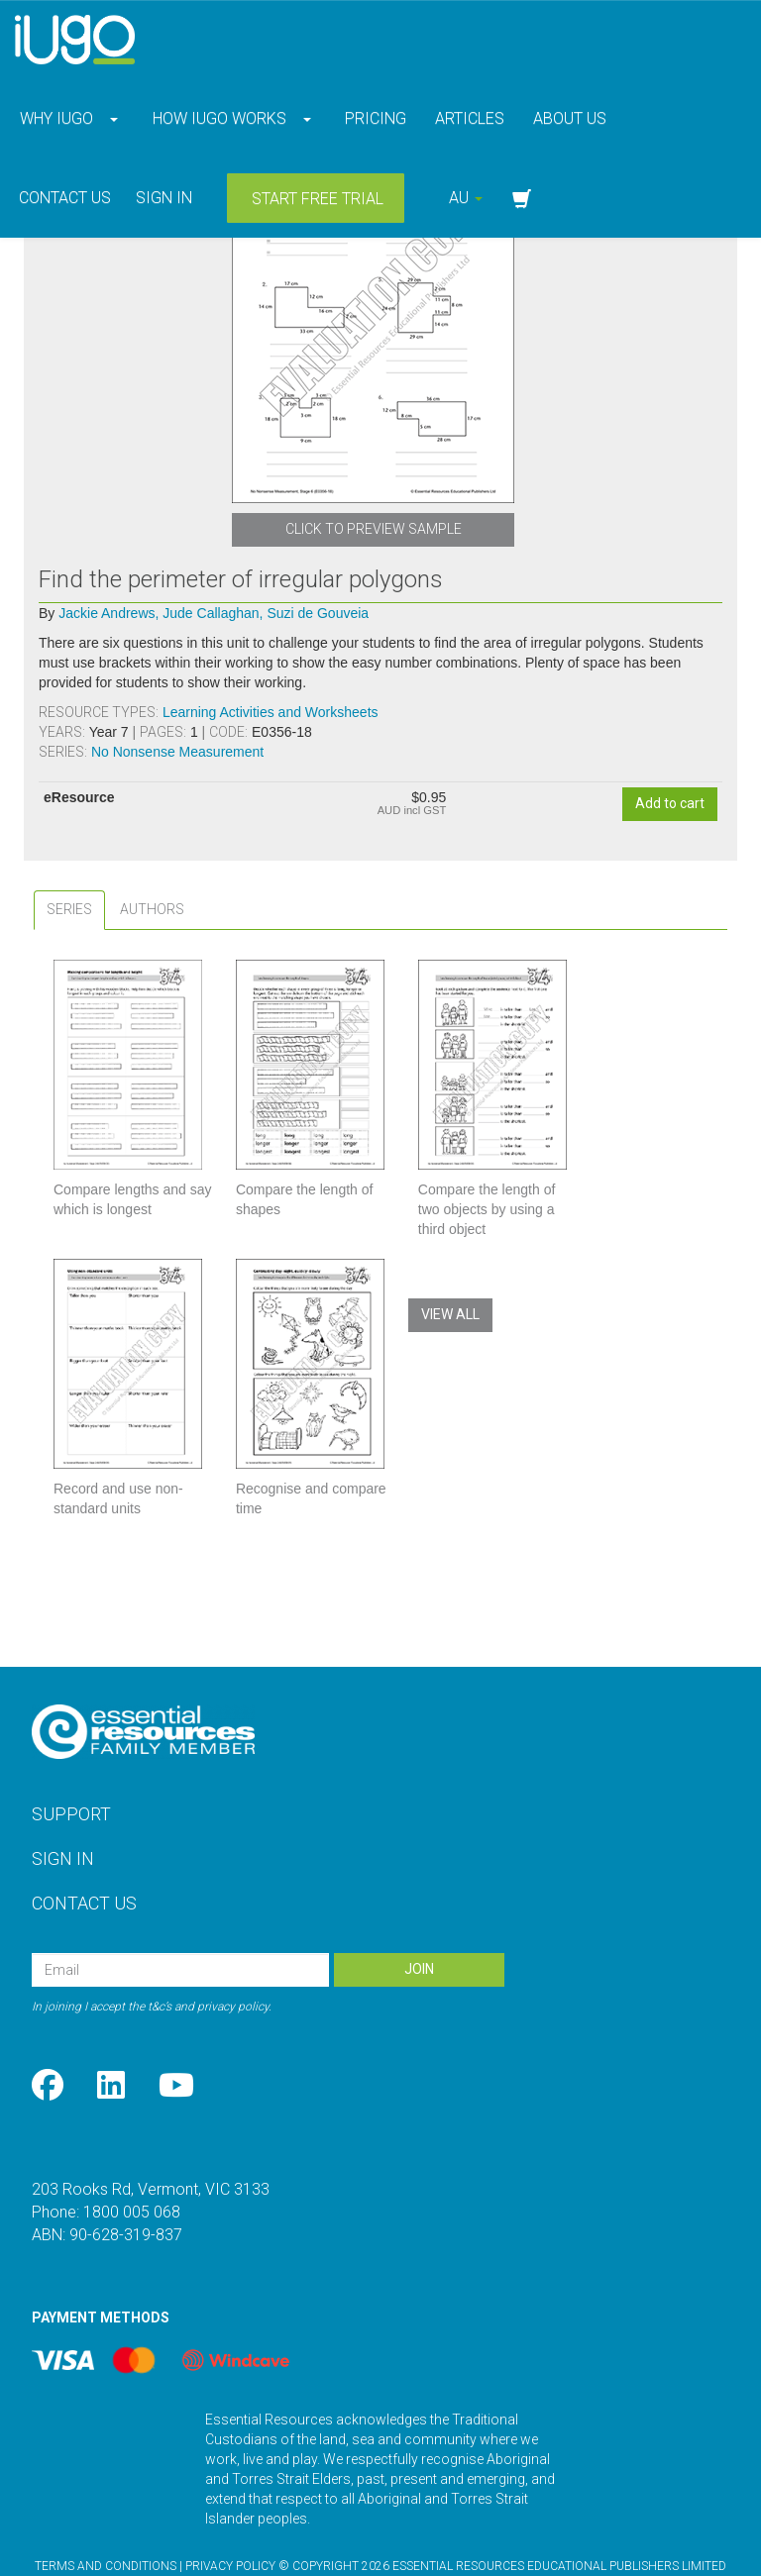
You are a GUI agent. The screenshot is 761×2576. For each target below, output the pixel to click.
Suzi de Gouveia (318, 613)
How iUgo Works (219, 118)
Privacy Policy (230, 2526)
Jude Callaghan (213, 613)
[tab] (69, 909)
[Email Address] (180, 1930)
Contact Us (63, 197)
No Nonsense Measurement (177, 752)
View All (450, 1314)
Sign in (164, 197)
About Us (567, 118)
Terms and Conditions (105, 2526)
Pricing (373, 118)
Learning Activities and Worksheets (271, 712)
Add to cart (670, 803)
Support (71, 1774)
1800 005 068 (131, 2172)
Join (419, 1929)
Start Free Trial (315, 198)
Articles (467, 118)
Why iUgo (56, 118)
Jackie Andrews (108, 613)
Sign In (63, 1818)
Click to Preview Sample (373, 529)
